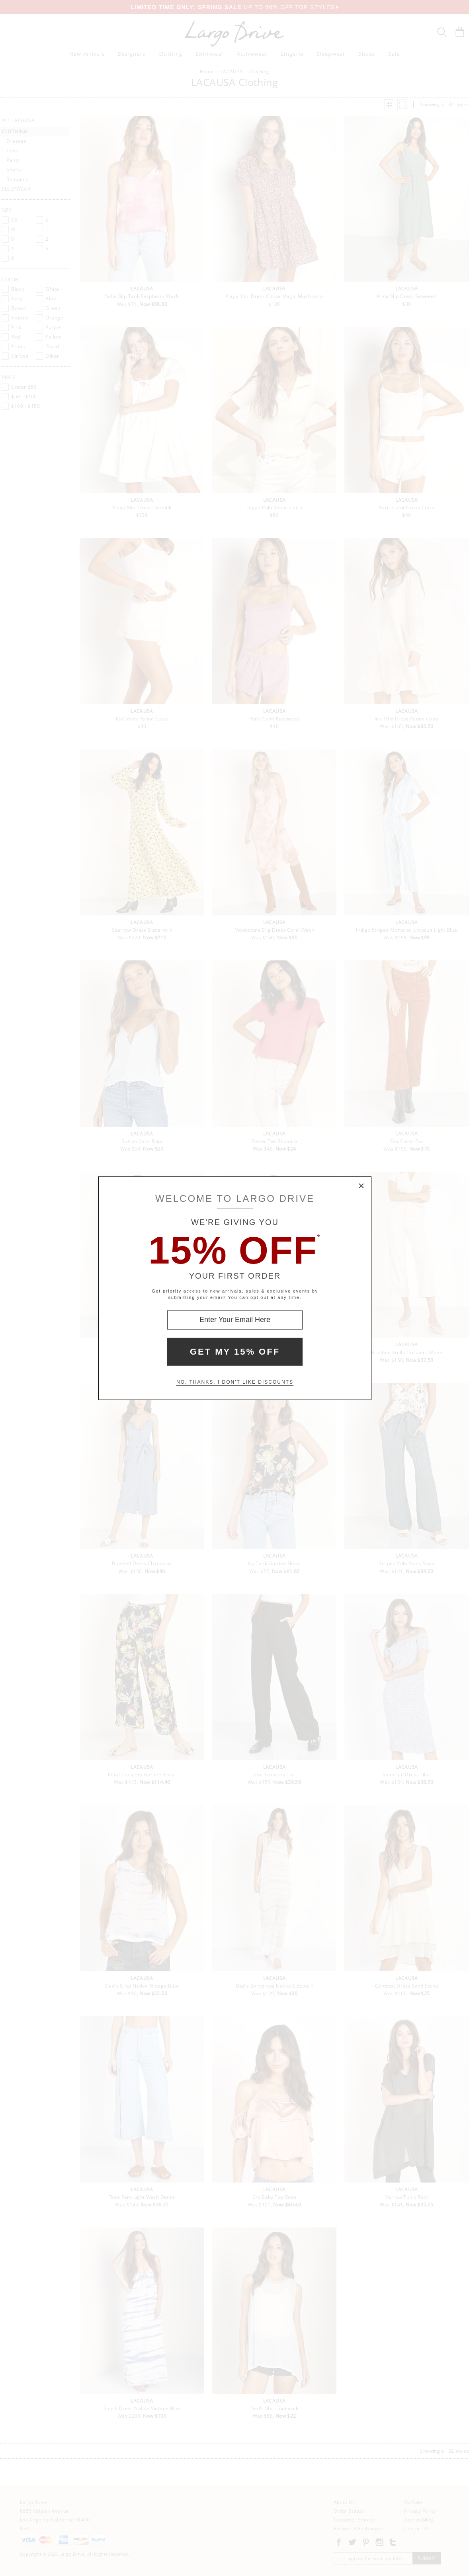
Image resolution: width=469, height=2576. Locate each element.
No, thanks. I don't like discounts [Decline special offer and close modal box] (234, 1382)
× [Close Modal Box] (361, 1186)
